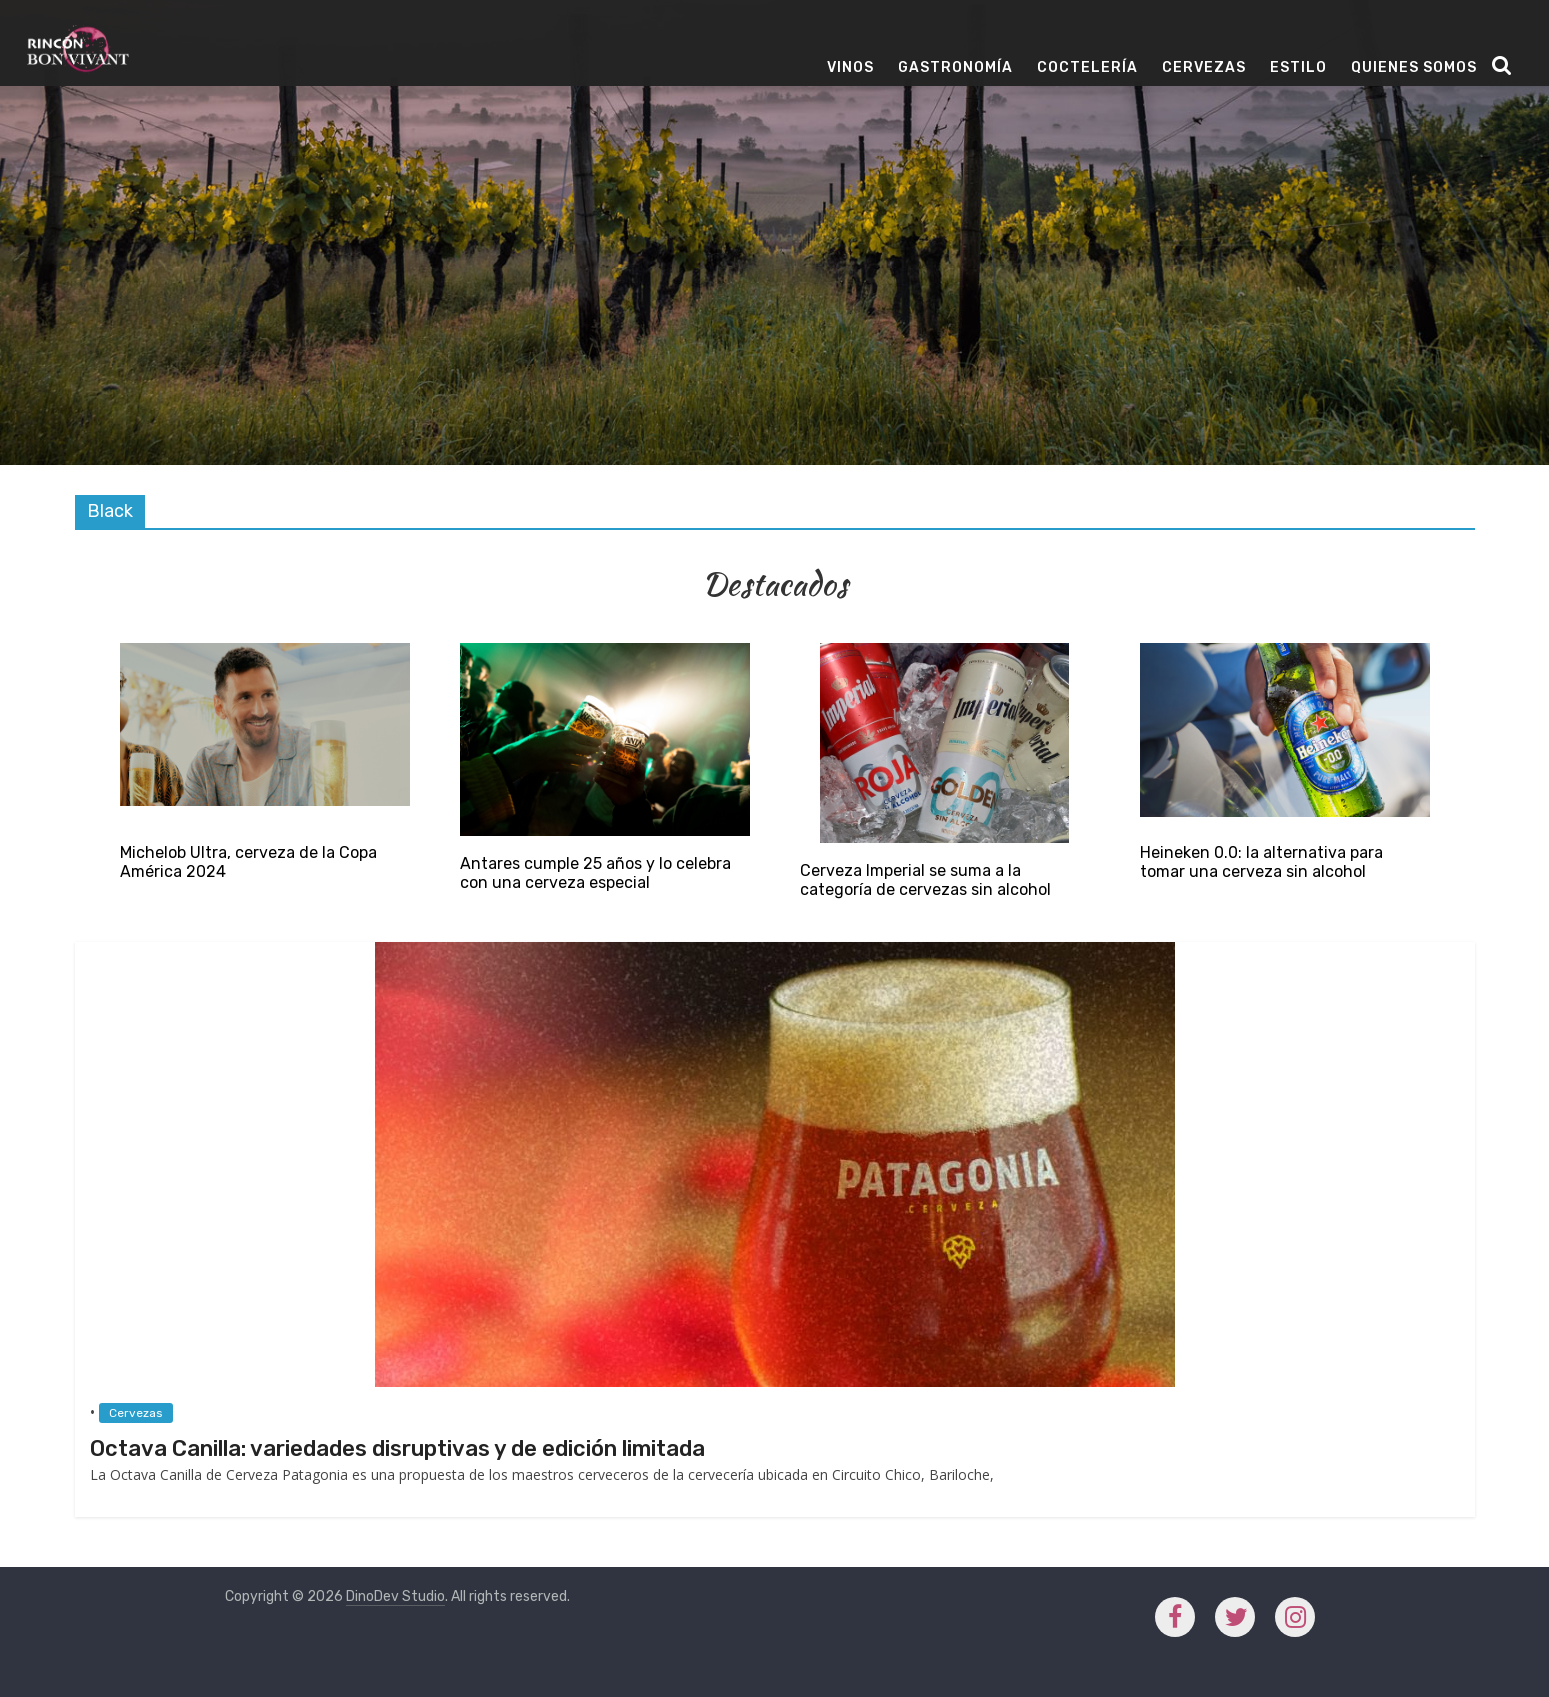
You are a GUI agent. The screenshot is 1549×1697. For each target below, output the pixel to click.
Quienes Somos (1414, 67)
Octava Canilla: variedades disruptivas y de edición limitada (397, 1448)
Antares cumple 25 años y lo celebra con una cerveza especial (595, 873)
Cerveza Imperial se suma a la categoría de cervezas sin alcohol (925, 880)
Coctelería (1087, 67)
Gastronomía (955, 67)
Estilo (1298, 67)
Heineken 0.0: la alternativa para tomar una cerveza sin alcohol (1261, 862)
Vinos (850, 67)
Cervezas (1204, 67)
